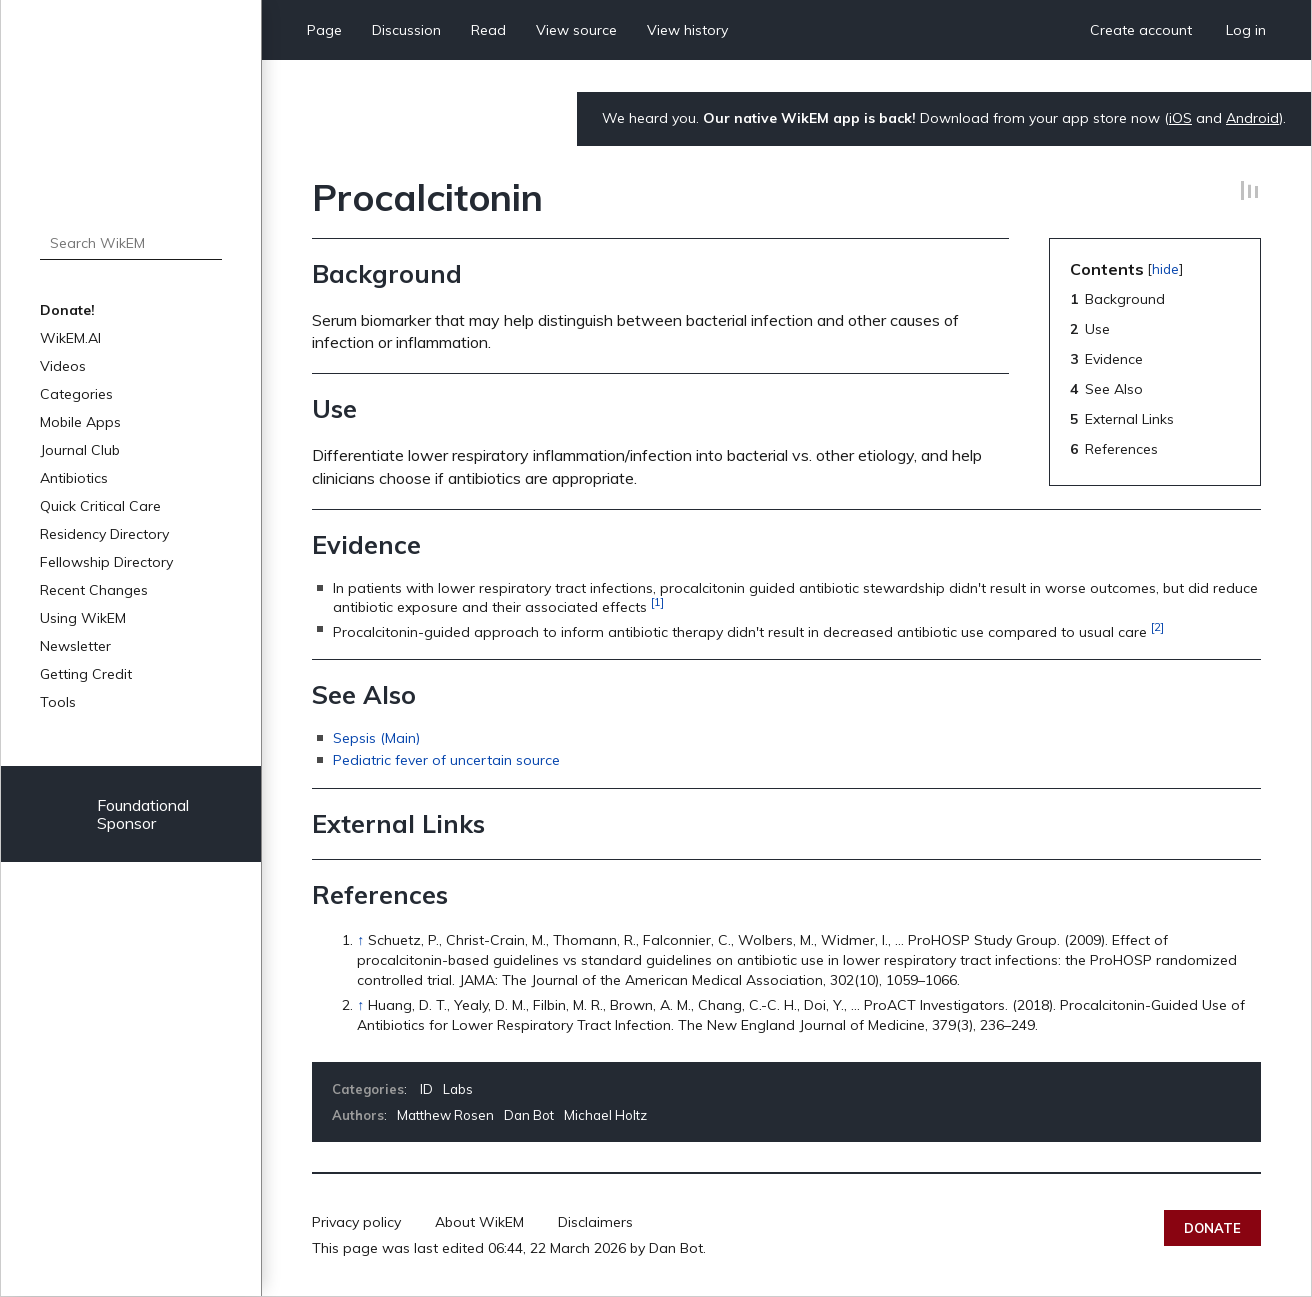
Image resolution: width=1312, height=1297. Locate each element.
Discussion (406, 30)
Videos (63, 366)
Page (324, 30)
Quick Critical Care (100, 506)
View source (576, 30)
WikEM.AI (70, 338)
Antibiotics (74, 478)
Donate (1212, 1228)
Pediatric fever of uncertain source (446, 760)
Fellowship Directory (106, 562)
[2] (1157, 626)
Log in (1246, 30)
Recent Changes (94, 590)
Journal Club (80, 450)
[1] (657, 601)
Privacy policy (356, 1222)
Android (1252, 118)
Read (488, 30)
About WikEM (479, 1222)
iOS (1180, 118)
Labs (458, 1089)
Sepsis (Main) (376, 738)
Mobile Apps (80, 422)
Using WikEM (83, 618)
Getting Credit (86, 674)
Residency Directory (104, 534)
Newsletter (75, 646)
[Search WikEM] (131, 243)
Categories (76, 394)
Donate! (67, 310)
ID (426, 1089)
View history (687, 30)
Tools (58, 702)
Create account (1141, 30)
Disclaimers (595, 1222)
